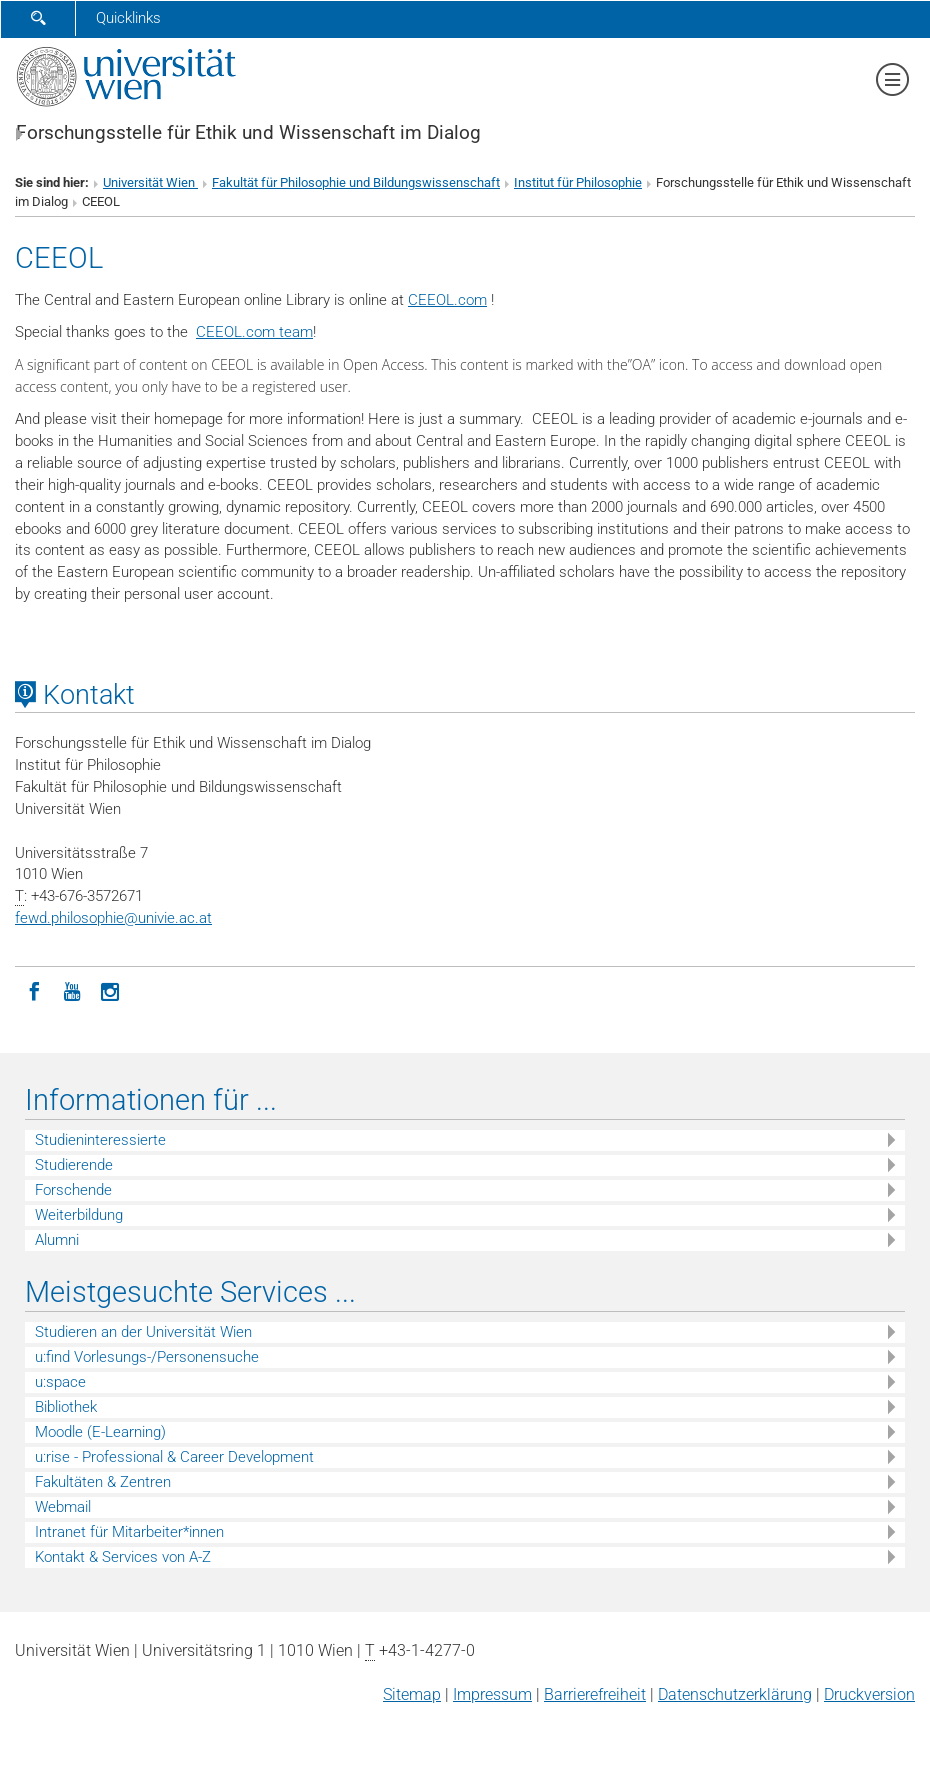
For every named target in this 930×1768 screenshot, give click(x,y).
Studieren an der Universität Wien (143, 1332)
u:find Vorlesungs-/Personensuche (147, 1357)
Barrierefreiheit (595, 1694)
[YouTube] (72, 990)
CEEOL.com (447, 300)
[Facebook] (34, 990)
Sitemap (412, 1694)
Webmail (63, 1507)
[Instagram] (110, 990)
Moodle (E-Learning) (100, 1432)
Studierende (74, 1165)
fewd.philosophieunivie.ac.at (113, 918)
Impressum (492, 1694)
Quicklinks (128, 18)
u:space (60, 1382)
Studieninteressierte (100, 1140)
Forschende (73, 1190)
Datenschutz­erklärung (735, 1694)
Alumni (57, 1240)
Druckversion (869, 1694)
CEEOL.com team (254, 332)
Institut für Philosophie (578, 182)
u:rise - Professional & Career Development (174, 1457)
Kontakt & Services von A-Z (123, 1557)
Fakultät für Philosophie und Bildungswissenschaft (356, 182)
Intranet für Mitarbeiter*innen (129, 1532)
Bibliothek (66, 1407)
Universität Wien (150, 182)
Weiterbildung (79, 1215)
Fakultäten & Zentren (103, 1482)
